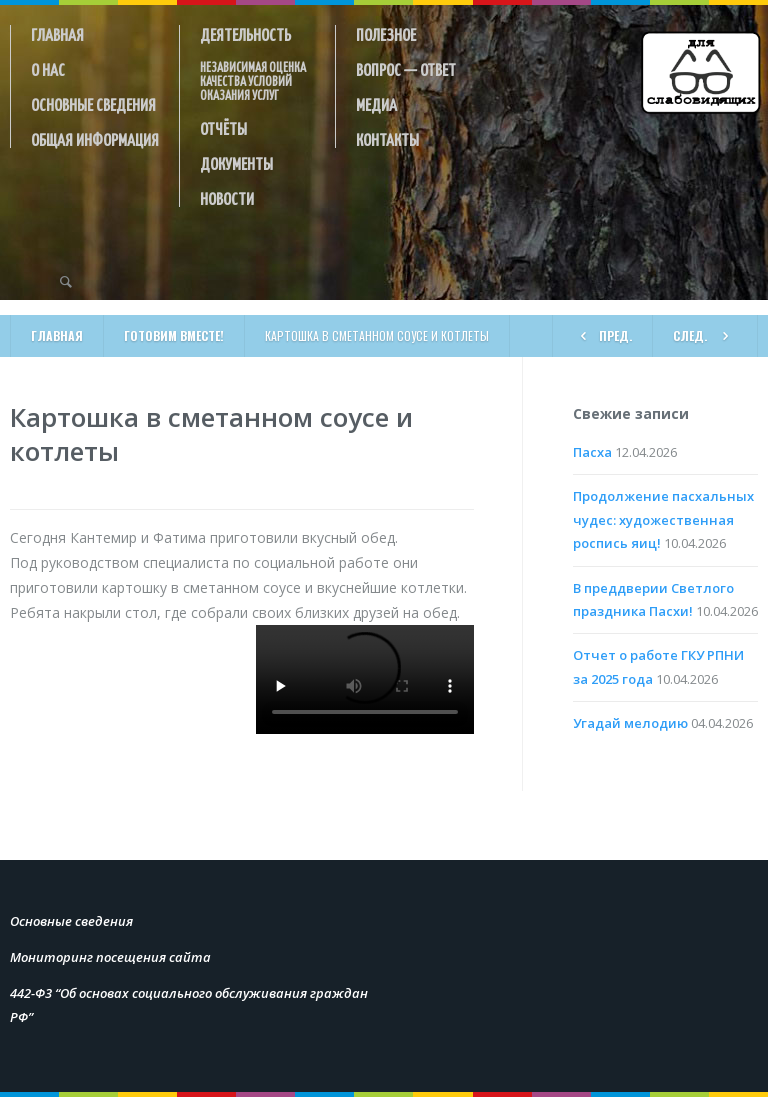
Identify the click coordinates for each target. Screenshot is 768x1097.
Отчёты (223, 128)
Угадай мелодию (630, 723)
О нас (48, 69)
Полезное (386, 34)
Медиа (376, 104)
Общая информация (95, 139)
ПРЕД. (602, 334)
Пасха (592, 452)
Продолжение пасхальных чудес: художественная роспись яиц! (663, 519)
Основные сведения (93, 104)
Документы (236, 163)
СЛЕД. (705, 334)
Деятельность (245, 34)
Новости (227, 198)
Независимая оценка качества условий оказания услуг (253, 81)
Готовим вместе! (174, 335)
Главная (57, 34)
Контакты (387, 139)
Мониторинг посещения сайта (110, 957)
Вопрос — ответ (406, 69)
